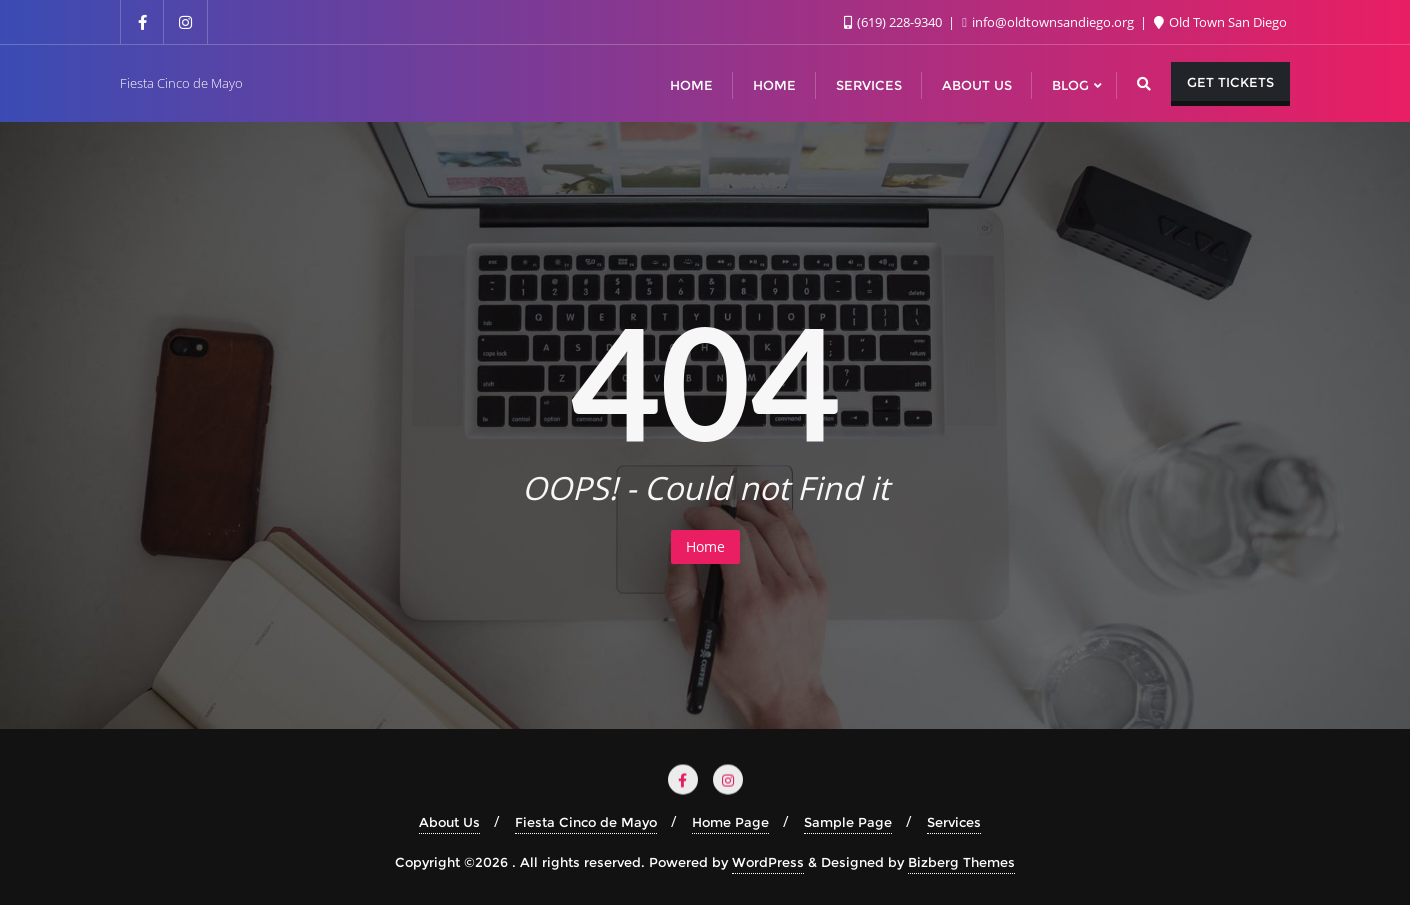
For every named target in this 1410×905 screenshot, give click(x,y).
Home (705, 546)
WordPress (768, 862)
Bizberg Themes (961, 862)
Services (954, 822)
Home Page (730, 822)
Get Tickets (1230, 82)
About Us (449, 822)
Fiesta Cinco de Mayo (586, 822)
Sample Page (848, 822)
